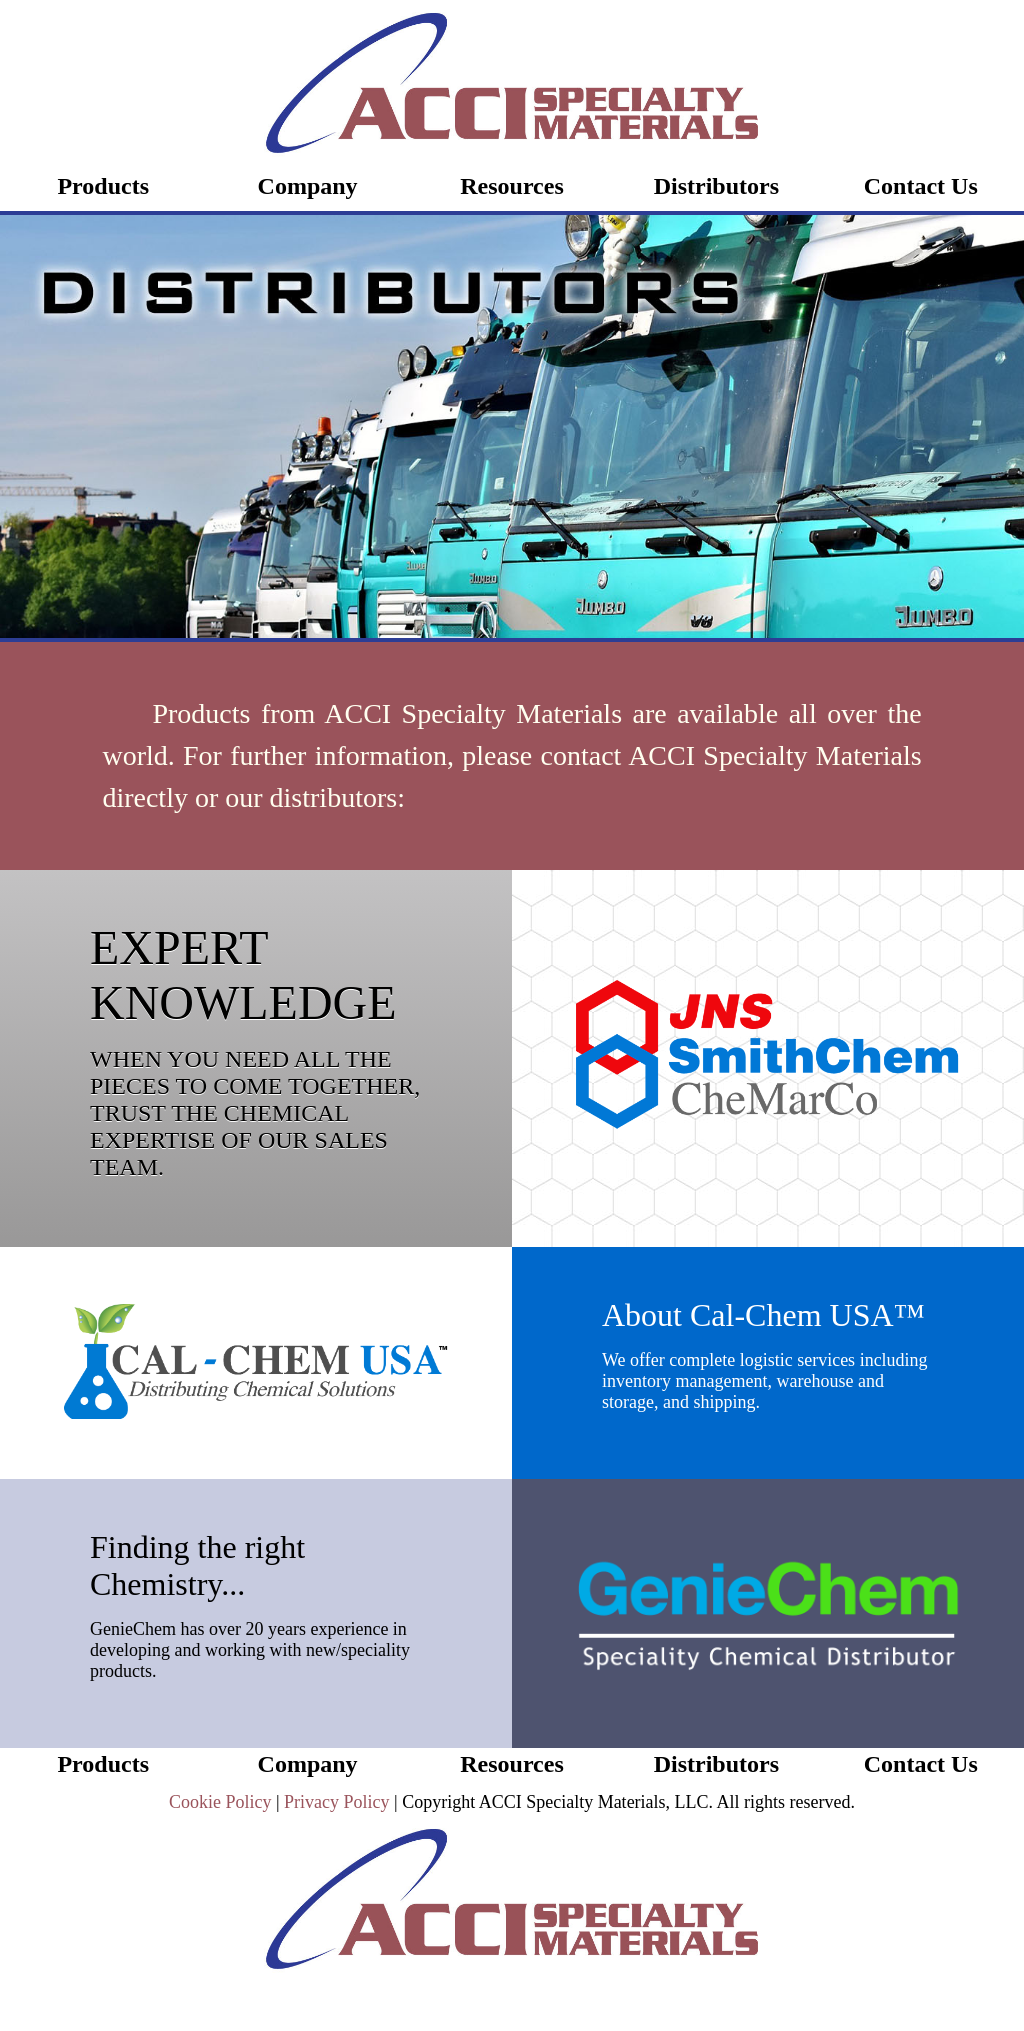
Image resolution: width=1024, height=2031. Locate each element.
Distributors (716, 186)
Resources (512, 186)
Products (103, 186)
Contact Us (921, 186)
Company (308, 186)
